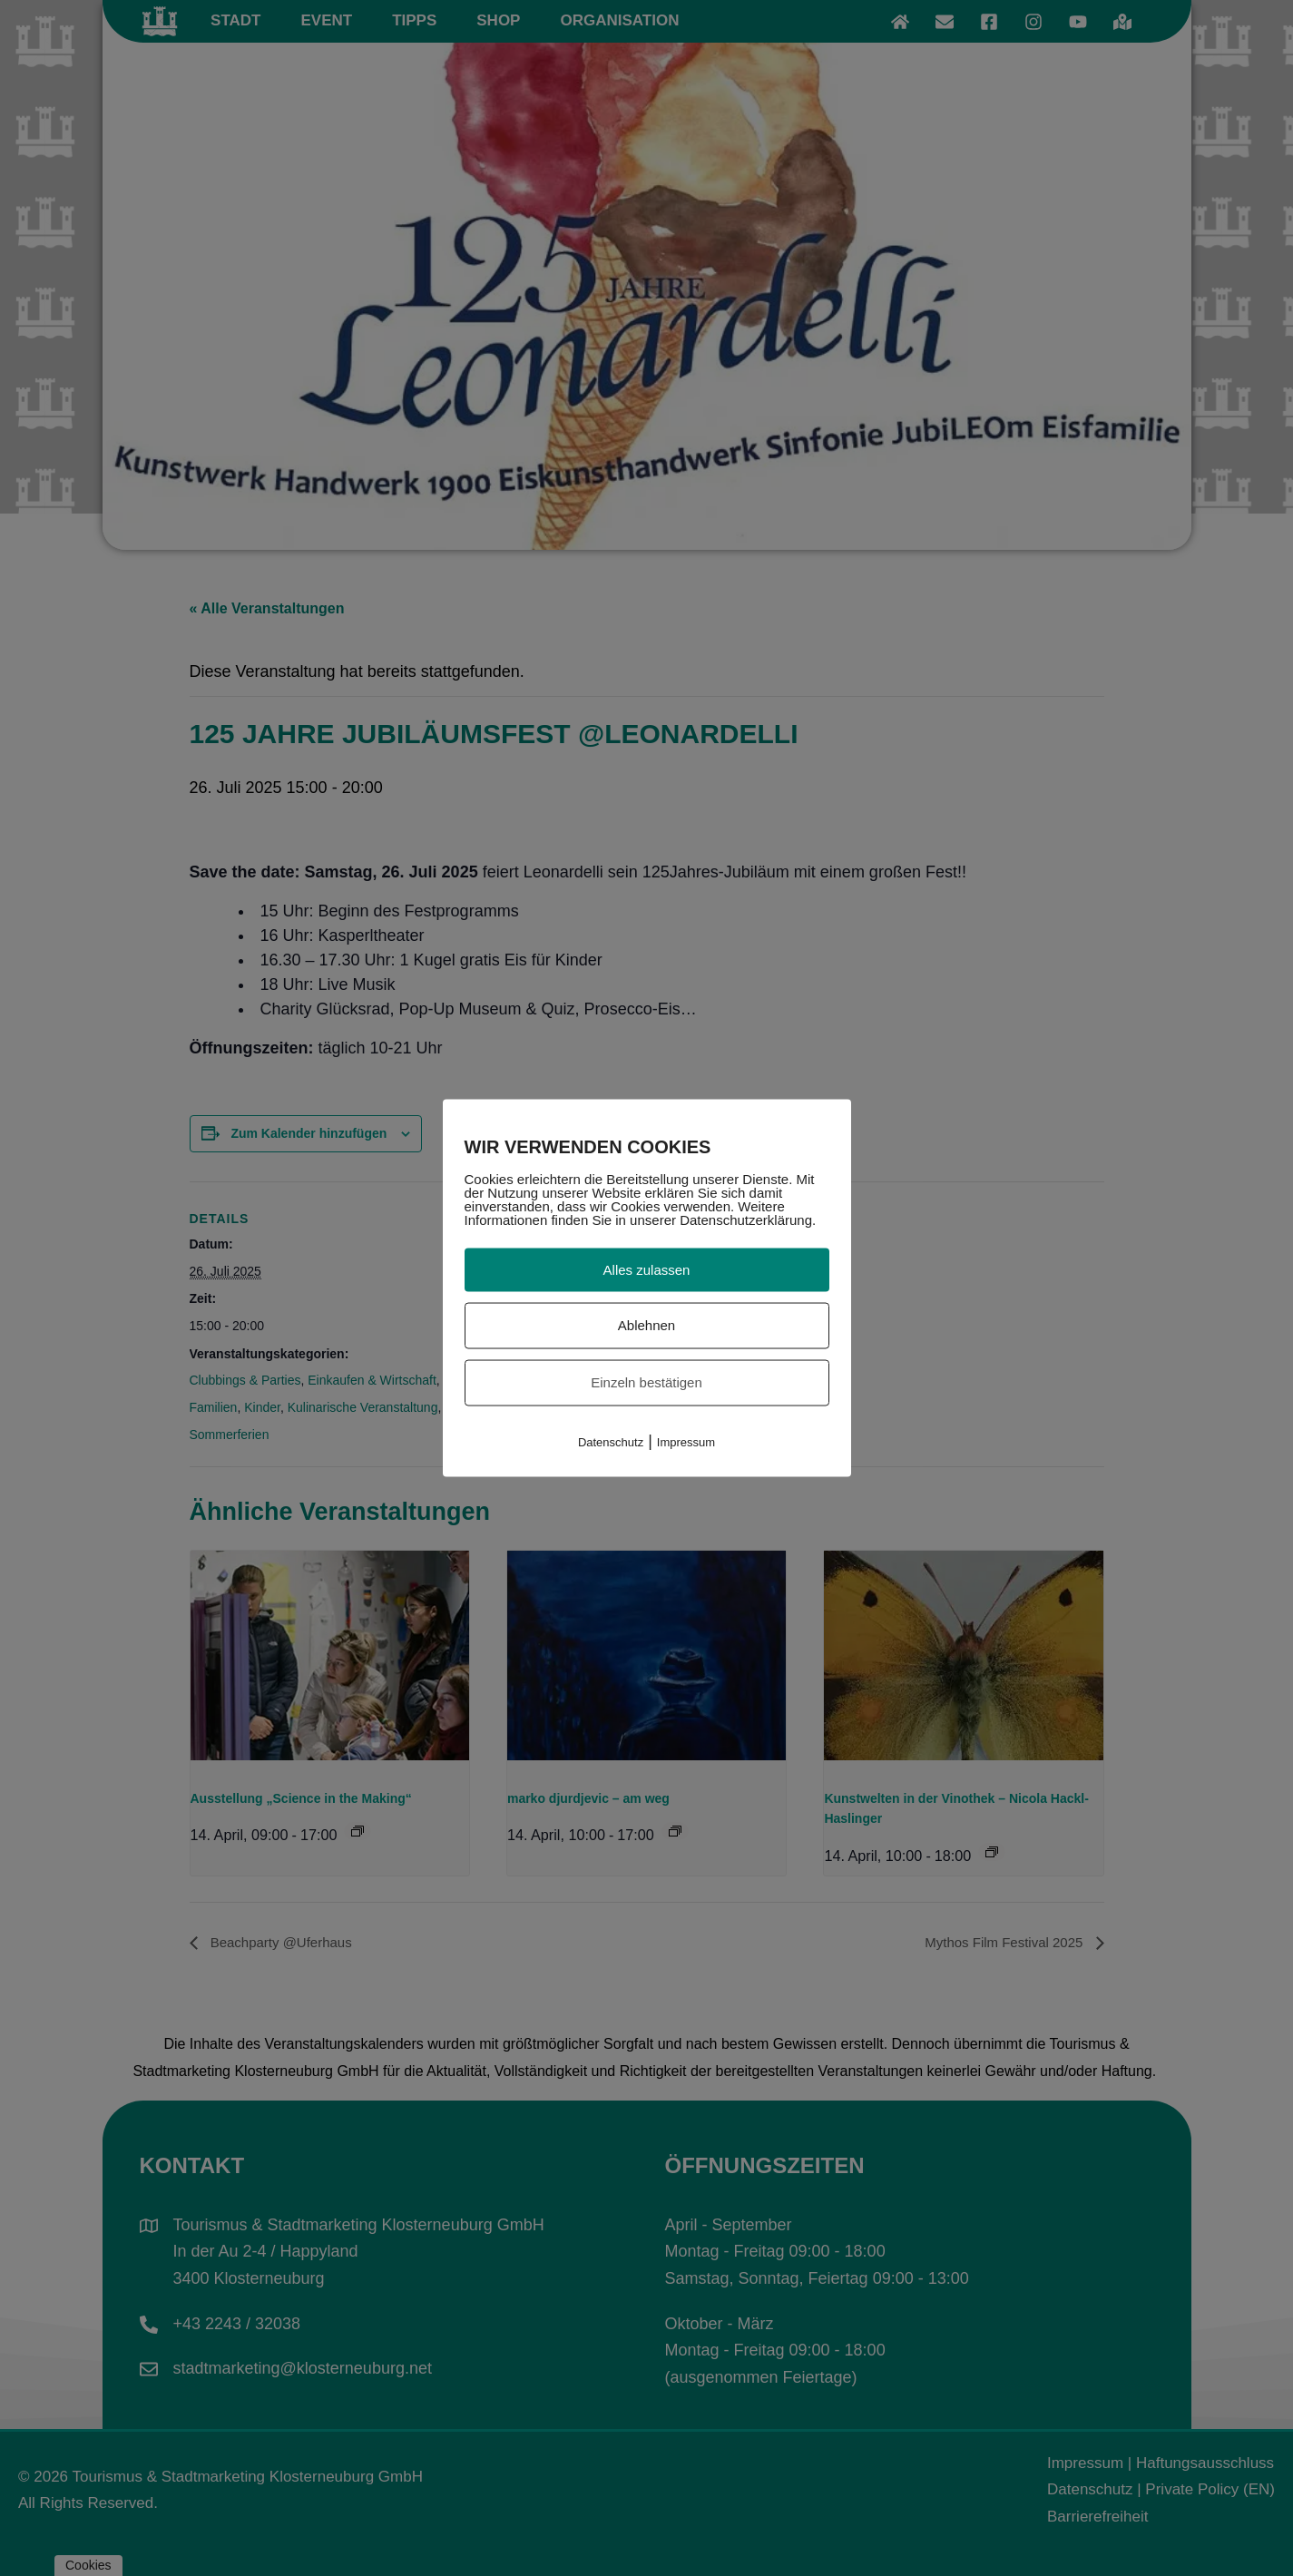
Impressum (686, 1441)
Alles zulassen (647, 1269)
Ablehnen (646, 1325)
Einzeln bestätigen (646, 1382)
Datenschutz (610, 1441)
